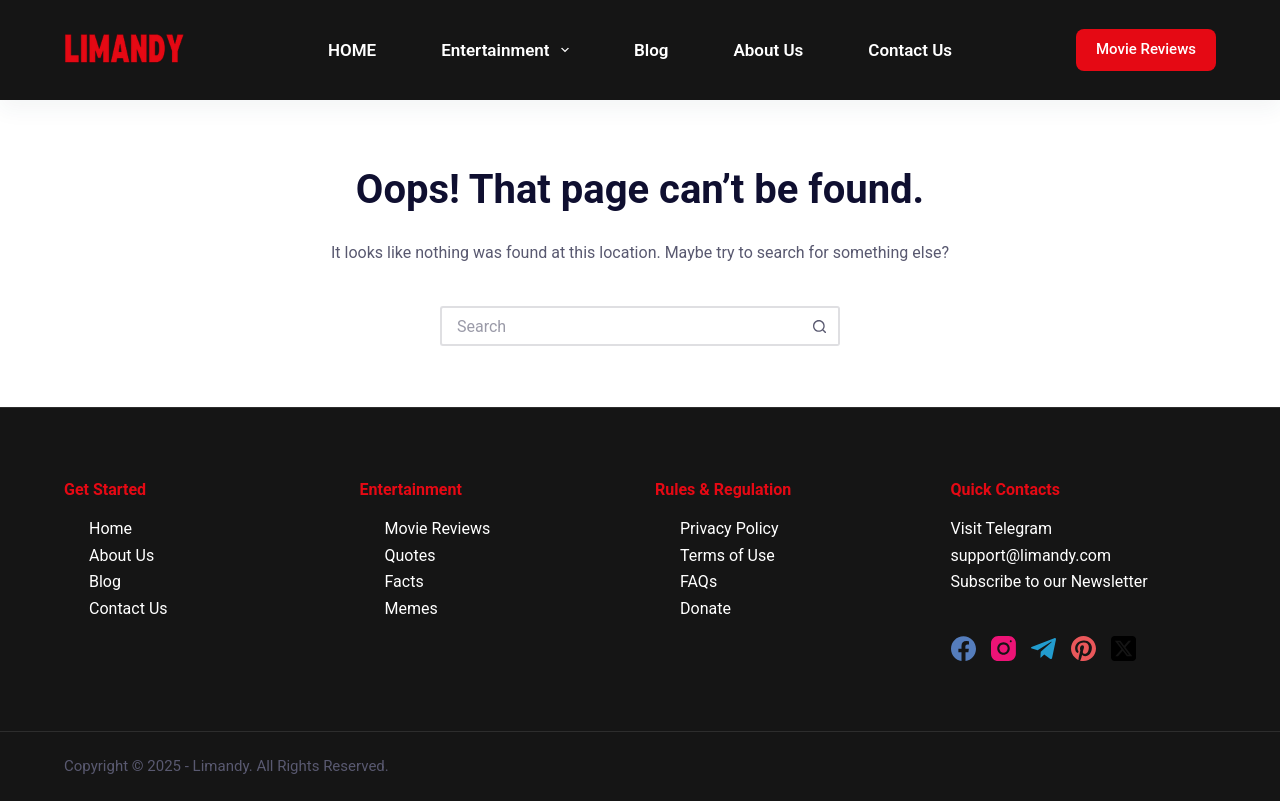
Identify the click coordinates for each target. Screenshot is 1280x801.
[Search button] (820, 326)
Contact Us (910, 50)
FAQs (698, 581)
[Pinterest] (1083, 648)
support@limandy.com (1031, 555)
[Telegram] (1043, 648)
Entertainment (509, 50)
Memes (411, 608)
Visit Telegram (1002, 528)
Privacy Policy (729, 528)
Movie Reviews (1146, 49)
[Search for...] (620, 326)
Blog (651, 50)
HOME (352, 50)
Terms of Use (727, 555)
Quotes (410, 555)
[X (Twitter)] (1123, 648)
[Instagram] (1003, 648)
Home (110, 528)
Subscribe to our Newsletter (1049, 581)
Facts (404, 581)
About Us (768, 50)
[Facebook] (963, 648)
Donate (705, 608)
